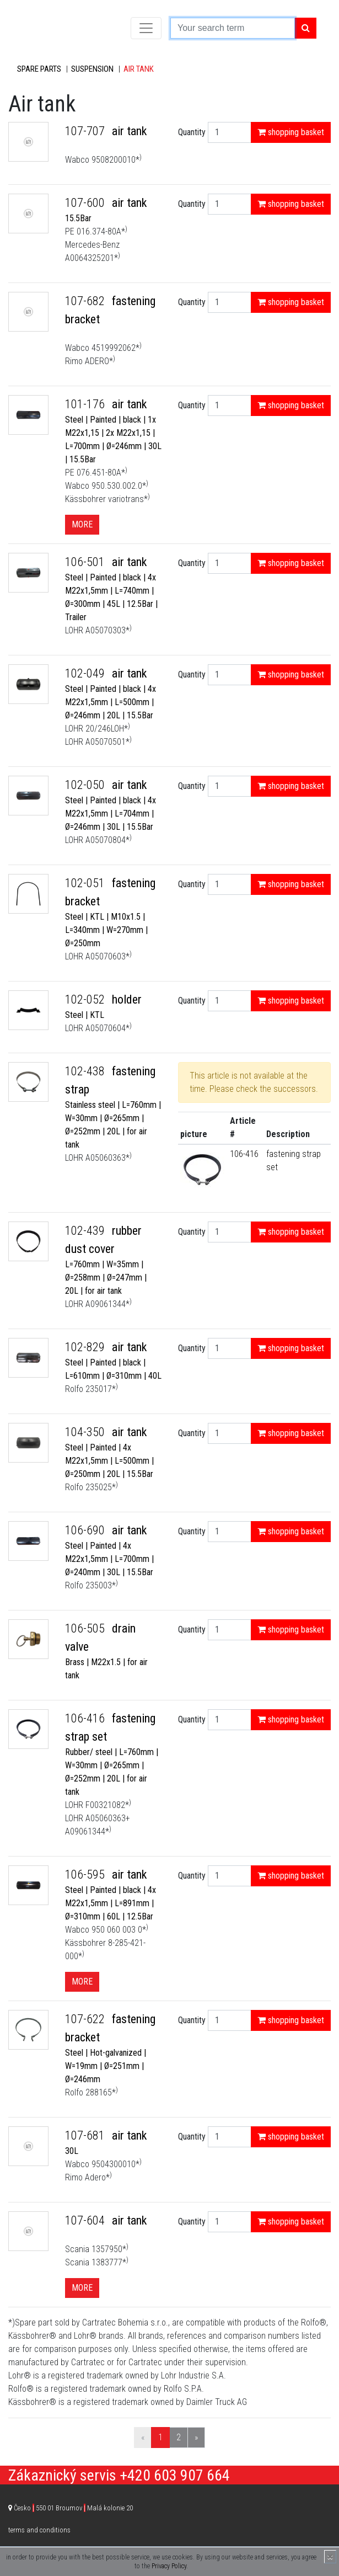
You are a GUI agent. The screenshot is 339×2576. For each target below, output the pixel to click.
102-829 (86, 1347)
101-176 (86, 404)
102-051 (86, 883)
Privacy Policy (169, 2566)
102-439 (86, 1231)
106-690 (86, 1530)
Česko (73, 2508)
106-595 (86, 1874)
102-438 (86, 1071)
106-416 (244, 1154)
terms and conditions (39, 2530)
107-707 (86, 131)
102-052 (86, 999)
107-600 (86, 203)
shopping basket (290, 132)
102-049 (86, 673)
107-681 (86, 2135)
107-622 (86, 2019)
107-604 (86, 2220)
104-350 (86, 1432)
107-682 (86, 301)
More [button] (82, 524)
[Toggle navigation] (146, 28)
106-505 (86, 1628)
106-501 (86, 562)
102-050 (86, 785)
